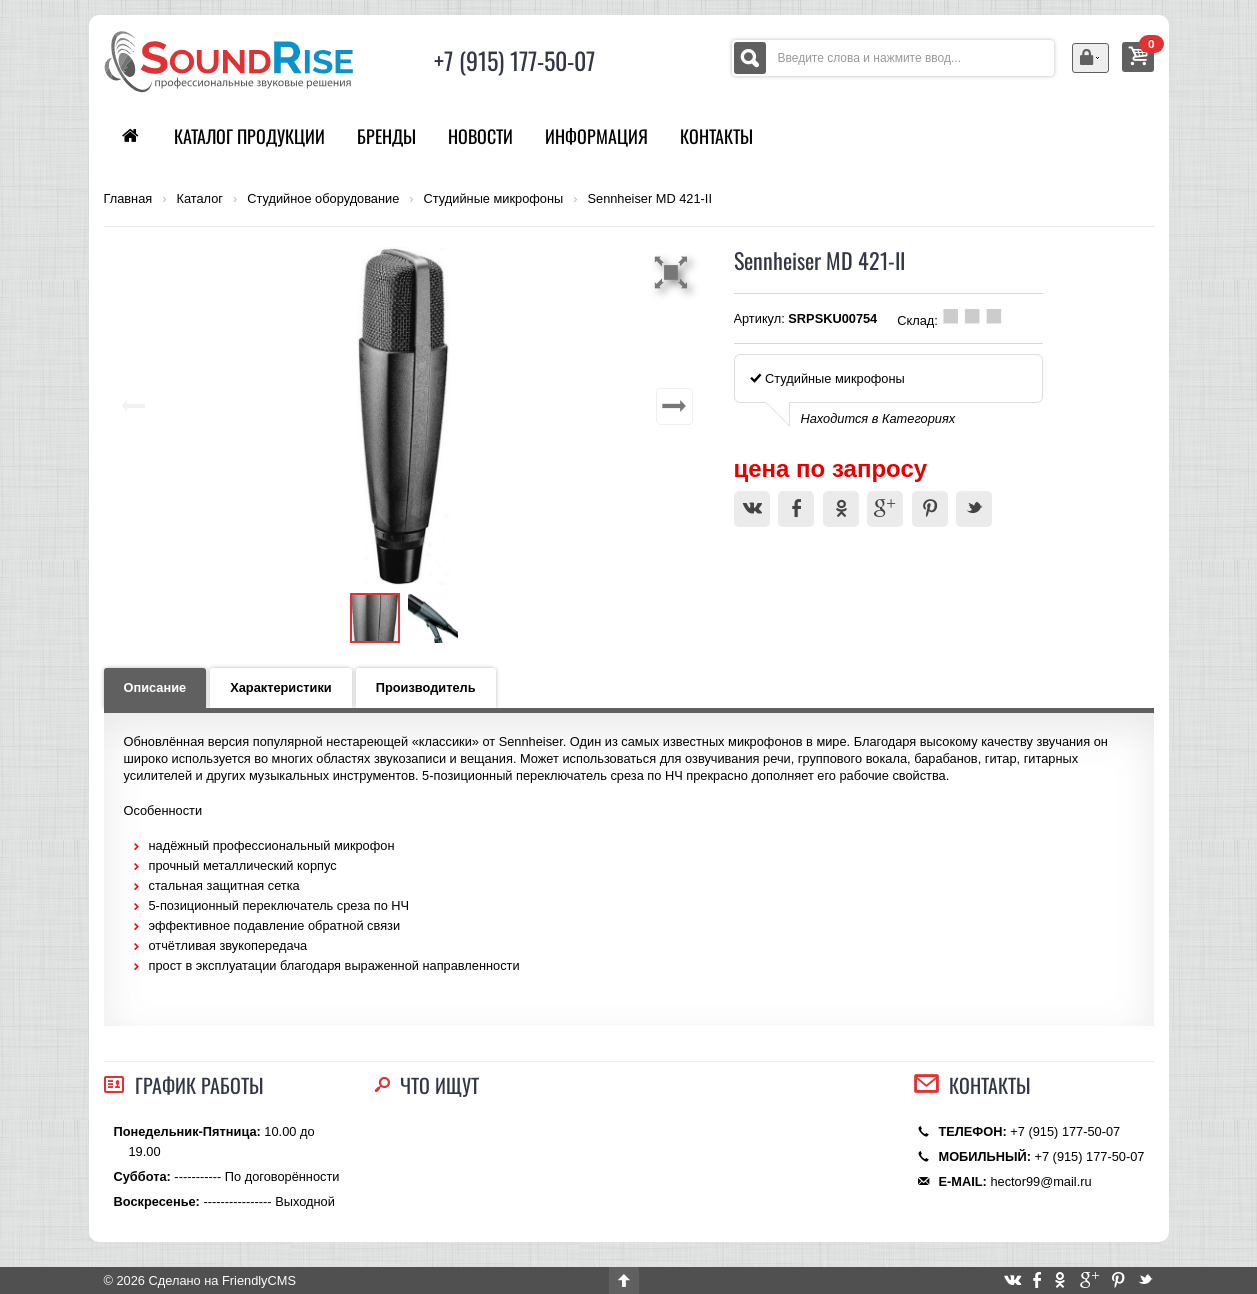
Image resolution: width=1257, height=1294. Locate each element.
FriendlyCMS (259, 1280)
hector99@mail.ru (1040, 1181)
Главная (128, 199)
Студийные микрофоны (494, 199)
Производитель (426, 687)
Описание (155, 687)
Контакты (716, 136)
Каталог (199, 199)
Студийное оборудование (323, 199)
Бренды (386, 136)
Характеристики (281, 687)
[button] (674, 272)
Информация (596, 136)
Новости (480, 136)
